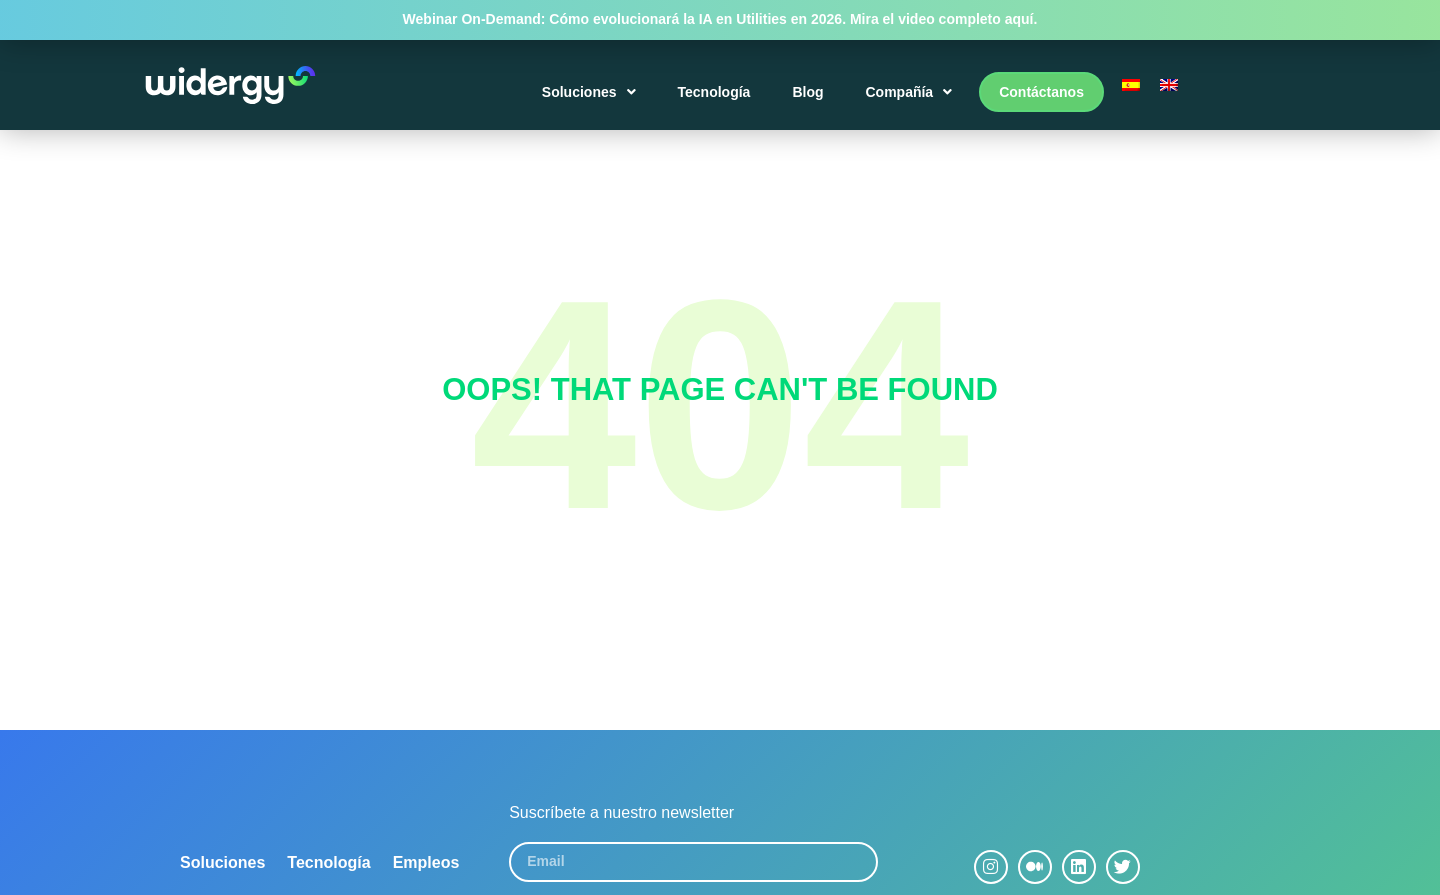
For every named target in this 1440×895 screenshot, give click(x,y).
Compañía (908, 92)
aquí (1019, 19)
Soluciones (589, 92)
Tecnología (714, 92)
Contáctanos (1041, 92)
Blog (807, 92)
